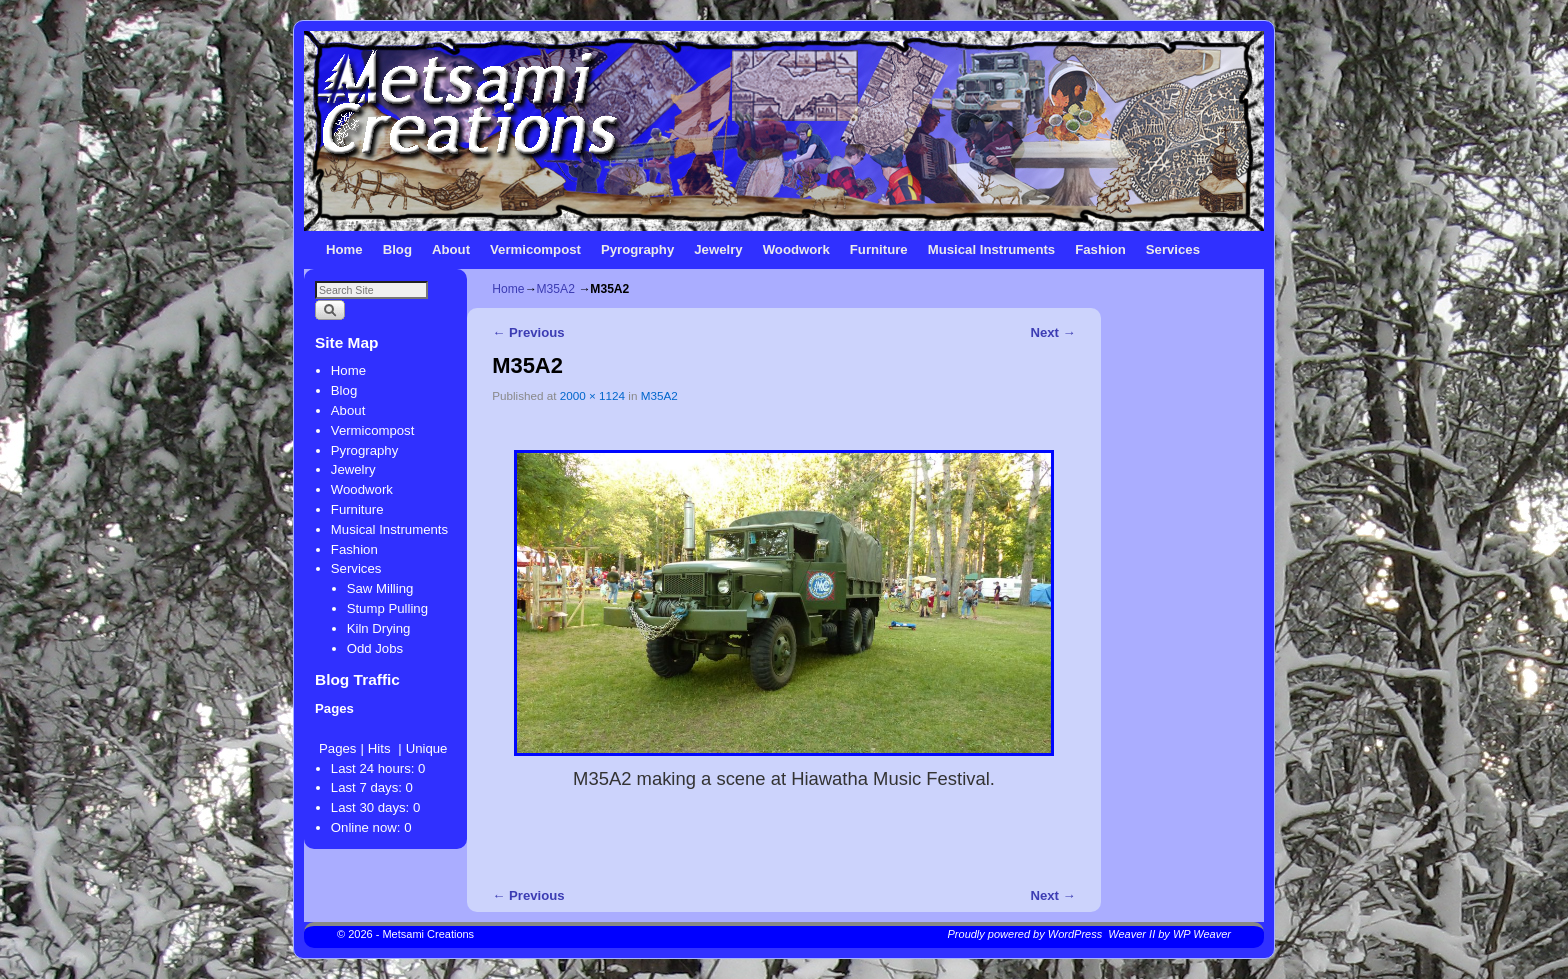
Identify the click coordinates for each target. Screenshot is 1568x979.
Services (1173, 249)
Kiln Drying (379, 628)
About (451, 249)
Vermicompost (535, 249)
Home (344, 249)
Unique (427, 748)
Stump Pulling (387, 608)
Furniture (879, 249)
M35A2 (556, 289)
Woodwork (796, 249)
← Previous (528, 332)
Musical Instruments (992, 249)
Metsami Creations (428, 934)
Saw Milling (380, 588)
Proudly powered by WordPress (1025, 934)
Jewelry (718, 249)
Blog (397, 249)
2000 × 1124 (592, 395)
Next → (1052, 332)
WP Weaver (1202, 934)
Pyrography (637, 249)
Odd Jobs (375, 648)
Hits (381, 748)
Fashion (1100, 249)
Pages (337, 748)
